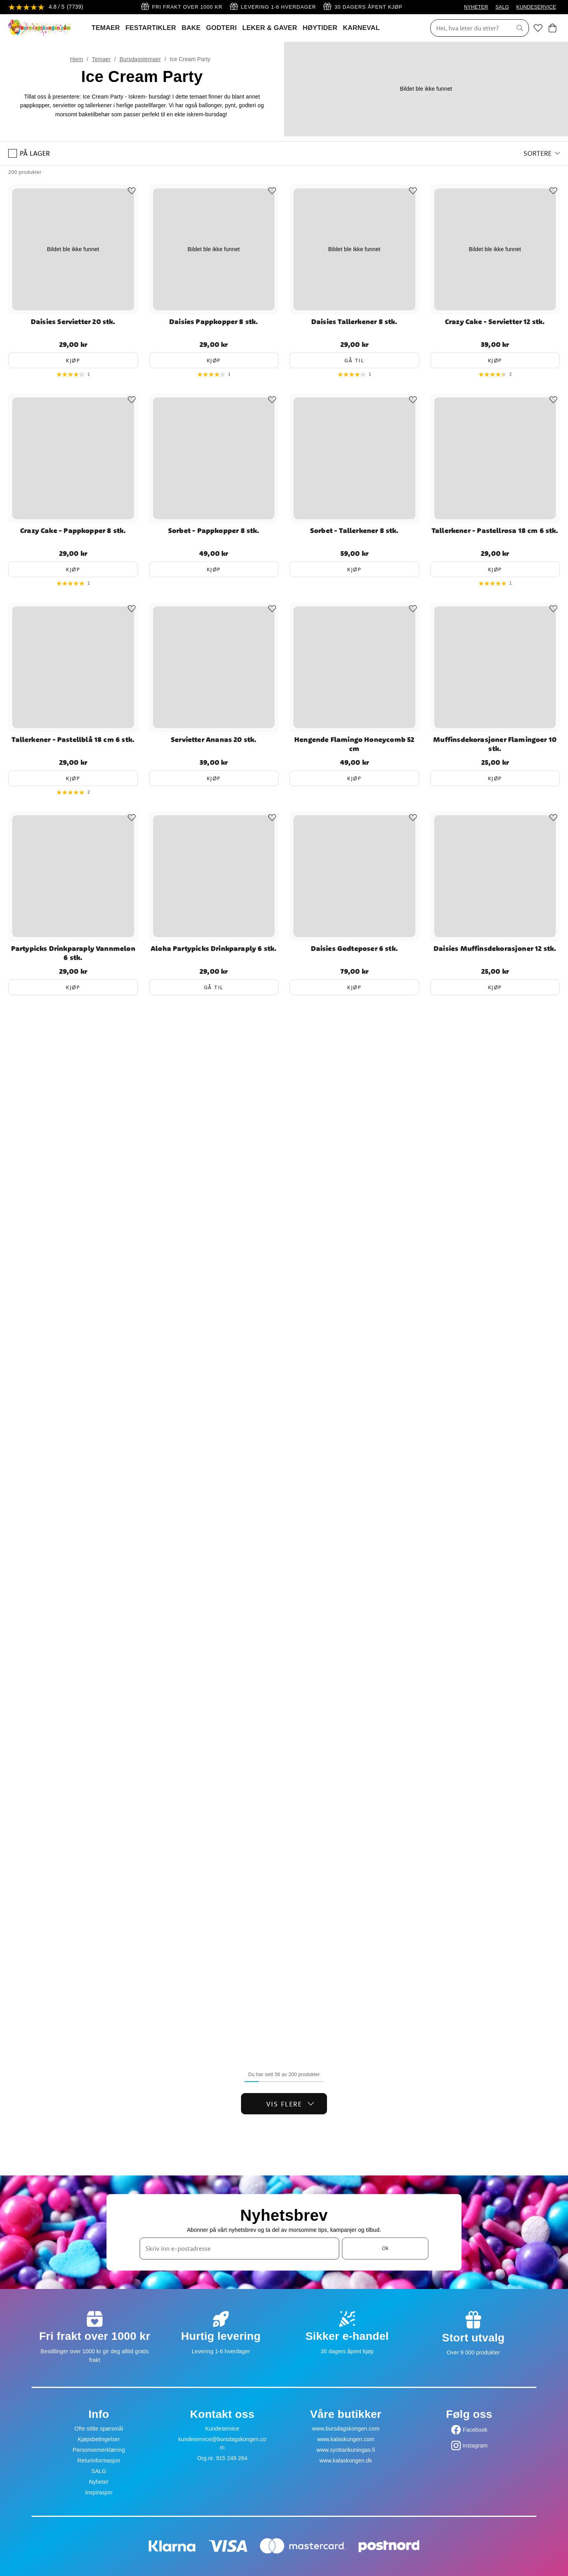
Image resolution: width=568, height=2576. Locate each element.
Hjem (76, 59)
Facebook (475, 2430)
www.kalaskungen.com (345, 2439)
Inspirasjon (98, 2492)
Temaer (101, 59)
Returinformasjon (98, 2460)
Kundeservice (222, 2428)
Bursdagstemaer (140, 59)
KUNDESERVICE (536, 7)
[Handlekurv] (552, 28)
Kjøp (73, 360)
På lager (29, 153)
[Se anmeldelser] (45, 7)
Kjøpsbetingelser (99, 2439)
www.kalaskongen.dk (346, 2460)
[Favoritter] (538, 28)
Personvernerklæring (99, 2450)
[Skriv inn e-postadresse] (239, 2248)
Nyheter (98, 2482)
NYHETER (476, 7)
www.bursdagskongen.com (345, 2428)
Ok (385, 2248)
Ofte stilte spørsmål (99, 2428)
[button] (541, 153)
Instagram (475, 2445)
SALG (502, 7)
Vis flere (290, 2103)
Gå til (354, 360)
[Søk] (468, 28)
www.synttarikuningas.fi (345, 2450)
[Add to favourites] (132, 191)
